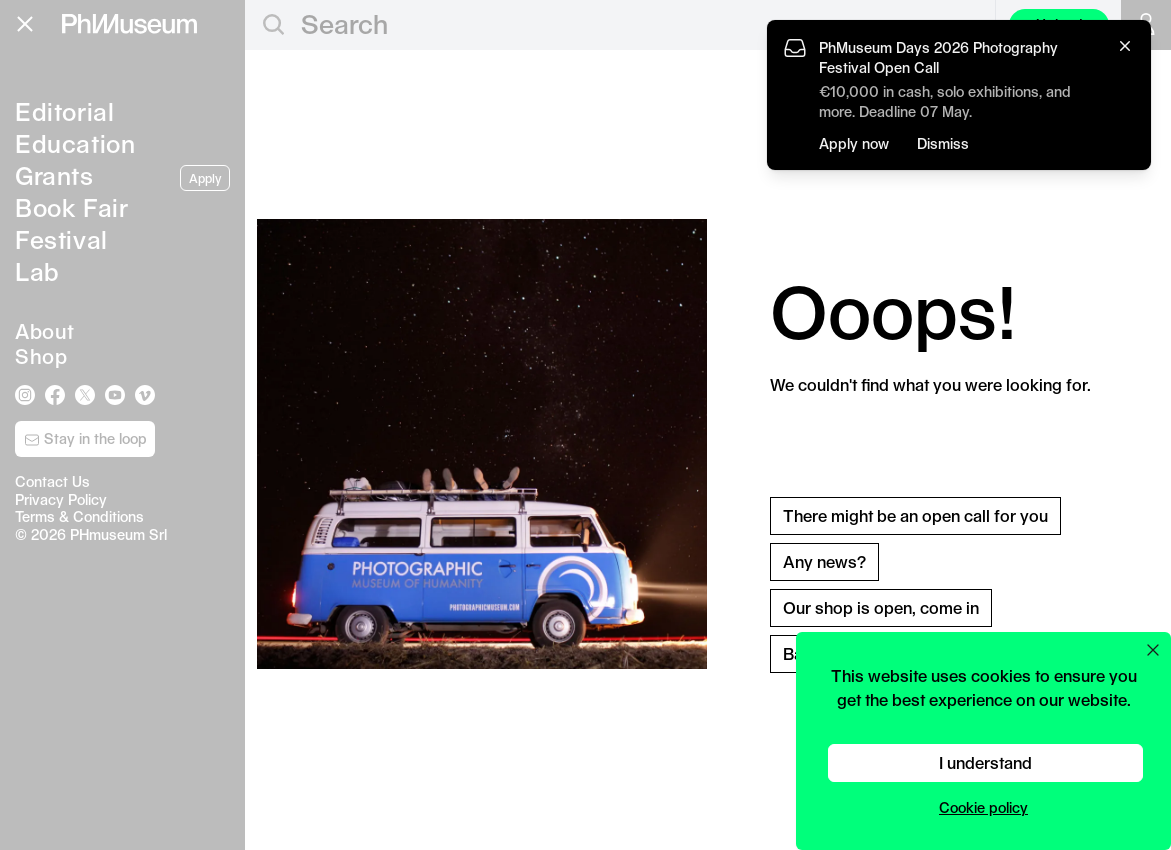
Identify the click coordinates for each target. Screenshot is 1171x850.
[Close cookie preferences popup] (1153, 650)
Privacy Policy (61, 499)
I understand (985, 762)
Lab (37, 271)
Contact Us (52, 481)
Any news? (824, 561)
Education (75, 143)
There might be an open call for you (915, 515)
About (45, 331)
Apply (205, 178)
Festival (61, 239)
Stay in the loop (85, 439)
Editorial (64, 111)
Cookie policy (983, 807)
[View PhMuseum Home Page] (129, 24)
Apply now (854, 143)
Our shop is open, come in (881, 607)
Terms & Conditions (79, 516)
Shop (41, 356)
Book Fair (71, 207)
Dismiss (943, 143)
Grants (54, 175)
